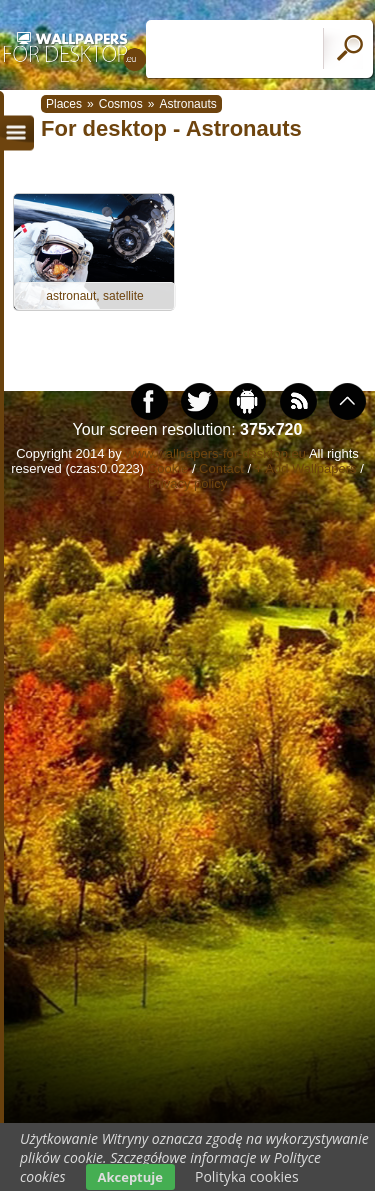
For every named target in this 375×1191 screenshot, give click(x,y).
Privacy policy (187, 483)
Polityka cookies (247, 1176)
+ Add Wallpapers (306, 468)
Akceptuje (130, 1177)
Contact (221, 468)
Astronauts (187, 104)
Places (64, 104)
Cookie (168, 468)
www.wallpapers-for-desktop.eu (215, 453)
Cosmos (121, 104)
